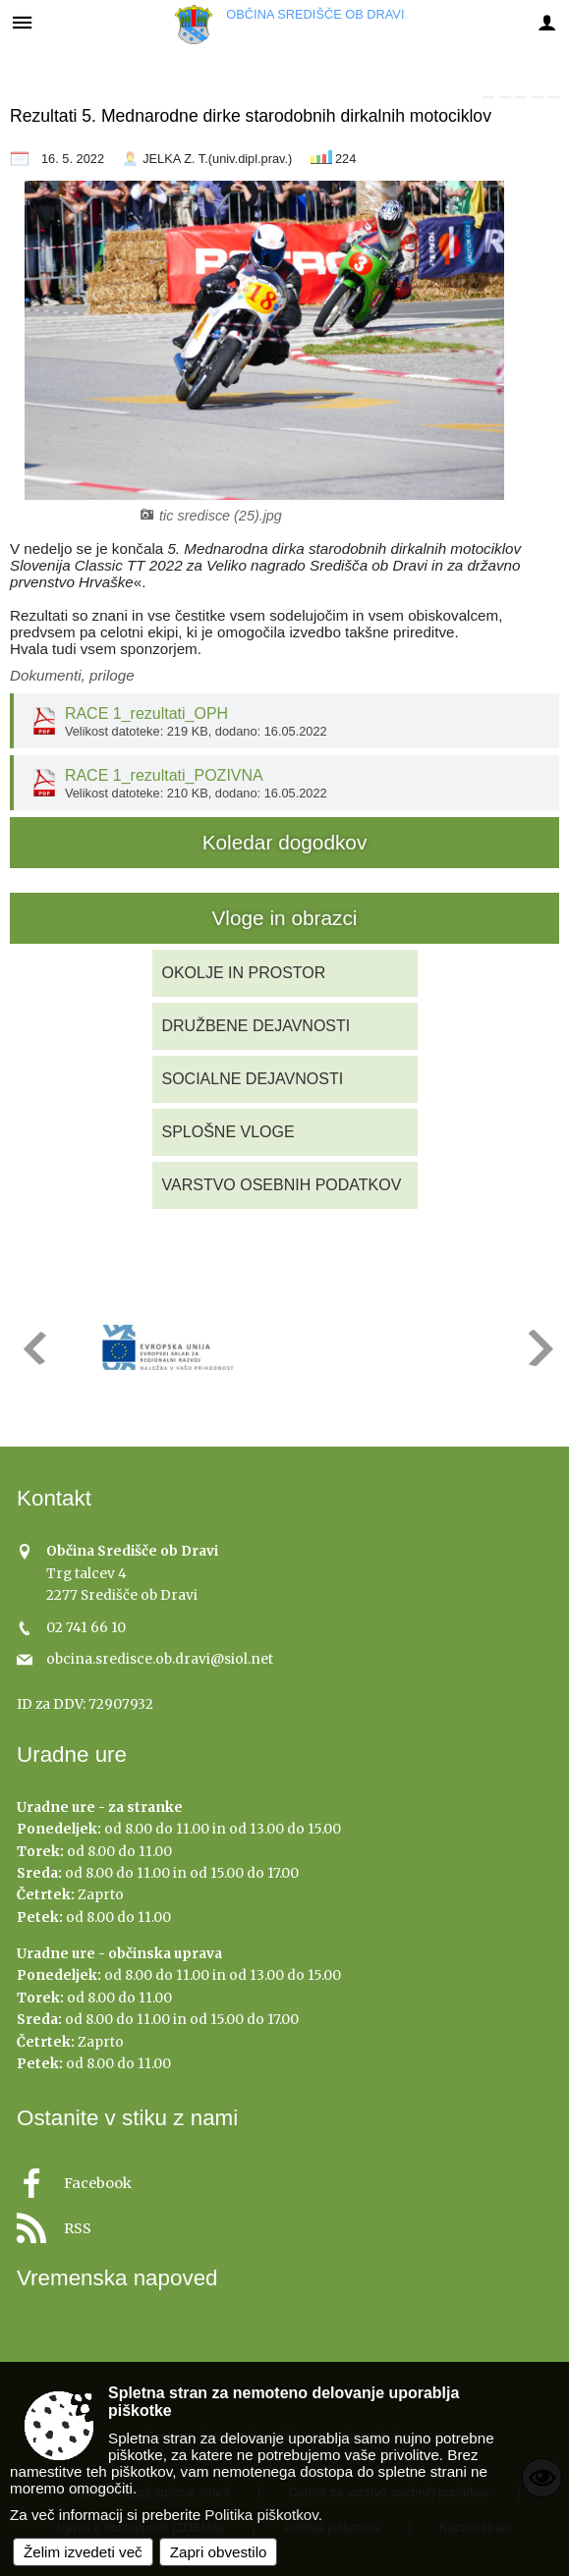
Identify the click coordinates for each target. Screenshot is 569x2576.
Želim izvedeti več (83, 2552)
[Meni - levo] (22, 22)
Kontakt (54, 1498)
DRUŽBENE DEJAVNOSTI (256, 1025)
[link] (488, 97)
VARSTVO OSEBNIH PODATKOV (282, 1185)
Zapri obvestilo (218, 2552)
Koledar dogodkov (285, 842)
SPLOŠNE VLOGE (228, 1132)
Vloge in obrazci (285, 917)
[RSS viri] (284, 2223)
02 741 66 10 (86, 1627)
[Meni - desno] (547, 22)
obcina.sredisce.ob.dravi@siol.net (159, 1659)
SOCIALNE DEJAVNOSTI (253, 1078)
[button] (33, 1348)
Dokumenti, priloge (72, 675)
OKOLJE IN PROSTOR (244, 972)
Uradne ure (72, 1754)
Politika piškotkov (260, 2514)
